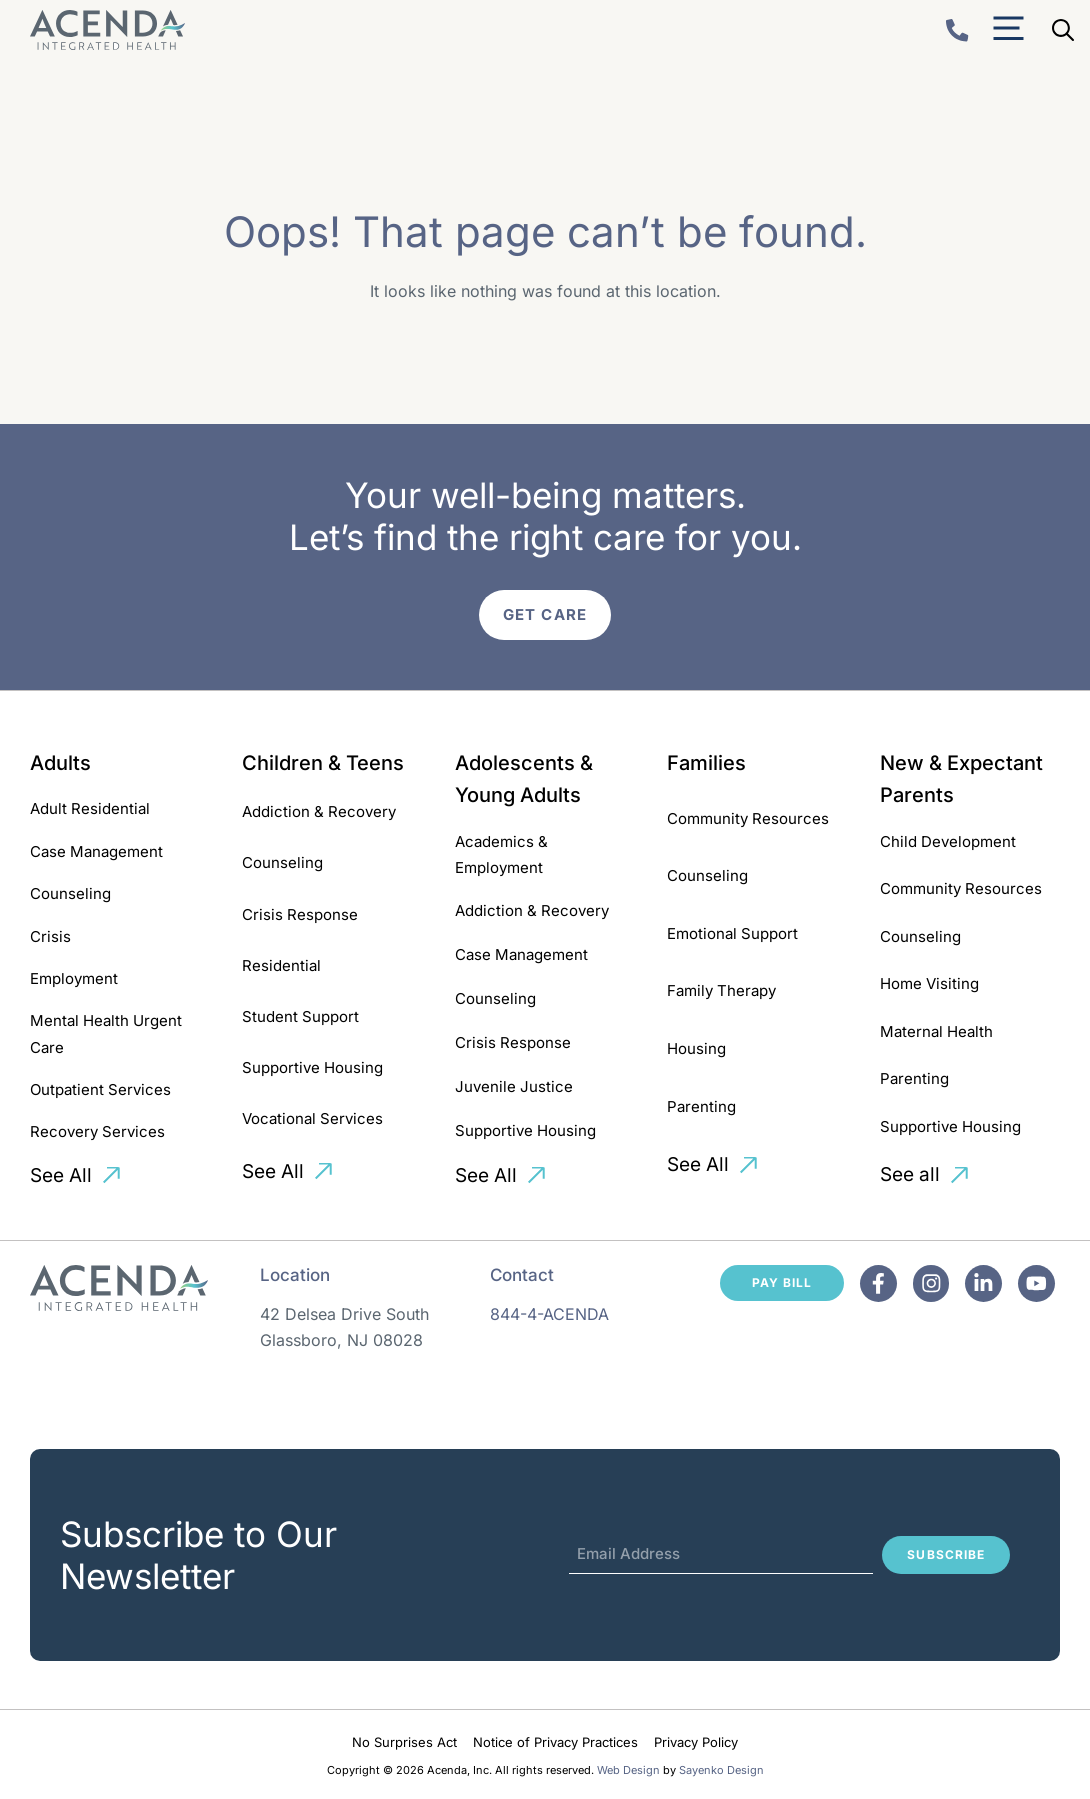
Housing (696, 1048)
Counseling (70, 893)
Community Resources (748, 818)
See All (61, 1175)
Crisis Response (300, 914)
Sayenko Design (721, 1770)
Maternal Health (936, 1031)
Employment (74, 978)
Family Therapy (721, 990)
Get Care (544, 614)
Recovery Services (97, 1131)
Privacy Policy (696, 1742)
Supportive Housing (312, 1067)
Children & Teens (323, 763)
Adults (60, 763)
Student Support (300, 1016)
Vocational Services (312, 1118)
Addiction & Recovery (319, 811)
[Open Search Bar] (1063, 30)
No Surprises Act (404, 1742)
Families (706, 763)
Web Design (628, 1770)
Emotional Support (732, 933)
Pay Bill (782, 1282)
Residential (281, 965)
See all (910, 1174)
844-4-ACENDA (549, 1314)
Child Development (948, 841)
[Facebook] (878, 1283)
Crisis (50, 936)
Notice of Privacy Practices (555, 1742)
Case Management (96, 851)
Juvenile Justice (514, 1086)
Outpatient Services (100, 1089)
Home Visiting (929, 983)
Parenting (701, 1106)
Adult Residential (90, 808)
